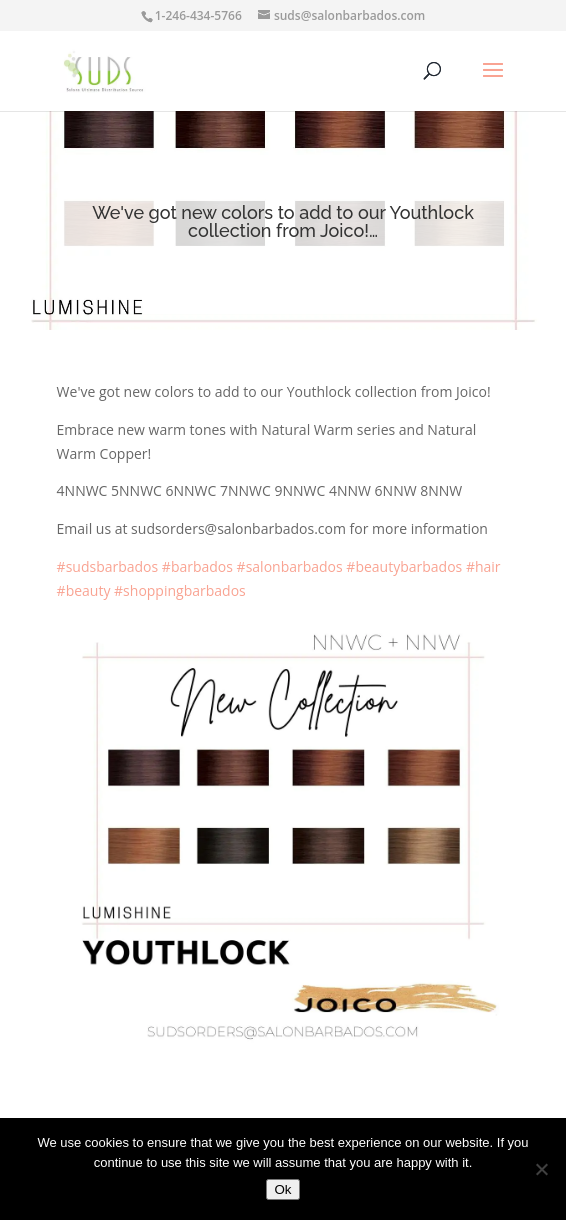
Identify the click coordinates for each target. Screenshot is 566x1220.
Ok (282, 1189)
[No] (541, 1169)
